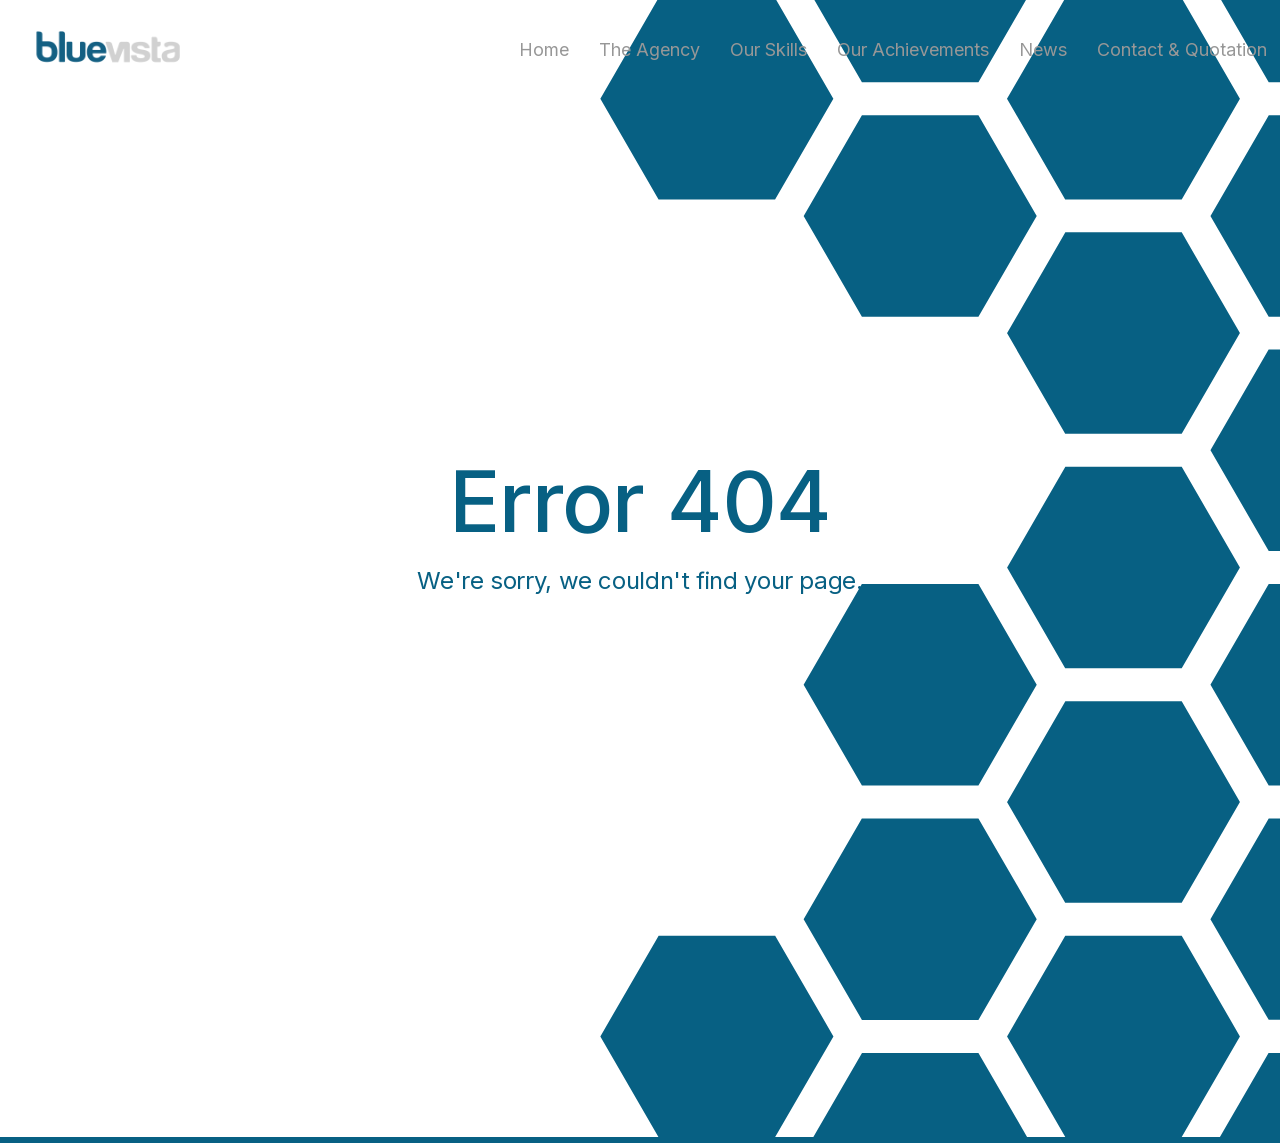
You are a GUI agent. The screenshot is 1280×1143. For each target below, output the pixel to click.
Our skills (768, 49)
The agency (649, 49)
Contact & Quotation (1182, 49)
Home (544, 49)
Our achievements (913, 49)
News (1043, 49)
